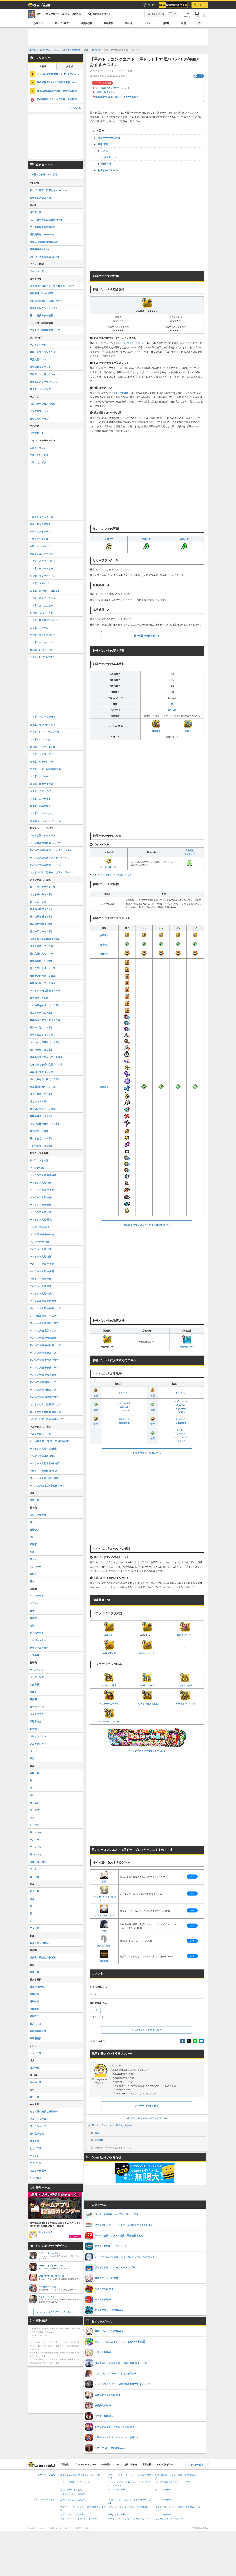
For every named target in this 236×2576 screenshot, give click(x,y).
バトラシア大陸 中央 (41, 1197)
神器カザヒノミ (184, 1629)
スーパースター (38, 1640)
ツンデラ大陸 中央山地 (42, 1234)
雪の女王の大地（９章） (42, 953)
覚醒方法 (106, 163)
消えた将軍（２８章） (41, 1094)
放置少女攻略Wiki (116, 2514)
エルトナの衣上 (146, 1679)
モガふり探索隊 (38, 2170)
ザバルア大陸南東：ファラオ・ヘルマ (50, 857)
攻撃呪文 (104, 935)
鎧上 (32, 1898)
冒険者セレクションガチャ (44, 308)
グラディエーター (39, 1647)
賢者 (32, 1610)
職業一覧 (34, 1500)
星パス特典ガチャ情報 (41, 315)
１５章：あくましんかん (42, 598)
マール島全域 (37, 1168)
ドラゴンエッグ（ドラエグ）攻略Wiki (78, 2518)
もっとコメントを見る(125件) (146, 2030)
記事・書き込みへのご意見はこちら (147, 2118)
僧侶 (32, 1537)
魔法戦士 (34, 1618)
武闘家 (33, 1544)
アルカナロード (38, 1743)
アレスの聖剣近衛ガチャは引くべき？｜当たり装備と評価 (60, 74)
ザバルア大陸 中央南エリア (44, 1367)
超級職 (166, 23)
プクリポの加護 (120, 393)
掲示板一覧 (35, 212)
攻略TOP (38, 23)
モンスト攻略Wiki (163, 2489)
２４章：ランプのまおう (42, 724)
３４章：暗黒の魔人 (40, 806)
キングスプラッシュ (40, 411)
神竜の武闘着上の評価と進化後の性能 (57, 90)
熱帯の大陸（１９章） (41, 1027)
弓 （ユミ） (36, 1854)
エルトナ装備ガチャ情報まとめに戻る (146, 1739)
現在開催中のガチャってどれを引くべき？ (52, 286)
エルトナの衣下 (184, 1679)
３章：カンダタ (38, 462)
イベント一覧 (37, 271)
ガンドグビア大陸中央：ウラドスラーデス (52, 872)
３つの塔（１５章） (40, 998)
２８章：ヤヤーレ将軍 (41, 761)
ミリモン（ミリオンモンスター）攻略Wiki (128, 2518)
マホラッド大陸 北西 (41, 1256)
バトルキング (37, 1669)
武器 (183, 23)
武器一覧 (34, 1773)
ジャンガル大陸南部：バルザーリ (47, 843)
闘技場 (128, 23)
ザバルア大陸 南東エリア (43, 1382)
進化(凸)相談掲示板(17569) (44, 242)
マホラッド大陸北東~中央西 (44, 1463)
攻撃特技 (34, 1994)
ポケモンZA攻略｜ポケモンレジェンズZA (80, 2475)
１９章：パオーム (39, 627)
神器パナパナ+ (186, 1341)
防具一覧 (34, 1891)
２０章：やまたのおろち (42, 635)
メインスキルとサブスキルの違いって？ (111, 874)
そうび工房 (35, 2163)
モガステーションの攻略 (42, 403)
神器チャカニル (146, 1647)
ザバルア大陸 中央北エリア (44, 1338)
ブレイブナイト (38, 1736)
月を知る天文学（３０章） (44, 1109)
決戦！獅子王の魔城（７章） (45, 938)
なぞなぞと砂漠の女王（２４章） (47, 1064)
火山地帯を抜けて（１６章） (45, 1005)
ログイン (200, 4)
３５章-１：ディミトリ (42, 813)
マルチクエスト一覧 (40, 1434)
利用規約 (64, 2464)
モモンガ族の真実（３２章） (45, 1123)
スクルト (181, 1430)
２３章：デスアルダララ (42, 717)
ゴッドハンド (37, 1677)
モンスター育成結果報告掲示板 (46, 219)
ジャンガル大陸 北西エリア (44, 1301)
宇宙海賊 (34, 1684)
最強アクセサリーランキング (45, 374)
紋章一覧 (34, 1972)
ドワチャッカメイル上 (147, 1697)
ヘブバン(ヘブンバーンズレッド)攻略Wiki (128, 2507)
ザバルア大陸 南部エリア (43, 1389)
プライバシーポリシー (85, 2464)
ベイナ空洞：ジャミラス (42, 835)
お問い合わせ (130, 2464)
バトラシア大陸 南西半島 (43, 1175)
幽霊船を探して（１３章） (44, 983)
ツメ (32, 1817)
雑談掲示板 (86, 23)
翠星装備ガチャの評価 (41, 293)
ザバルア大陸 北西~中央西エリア (47, 1485)
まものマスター (38, 1633)
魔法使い (34, 1529)
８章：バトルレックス (41, 546)
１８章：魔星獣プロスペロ (44, 620)
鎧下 (32, 1906)
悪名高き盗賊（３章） (41, 909)
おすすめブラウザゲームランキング (56, 2312)
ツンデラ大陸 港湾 (39, 1227)
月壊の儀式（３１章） (41, 1116)
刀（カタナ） (37, 1869)
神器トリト (109, 1629)
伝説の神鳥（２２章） (41, 1049)
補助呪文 (104, 944)
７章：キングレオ (39, 539)
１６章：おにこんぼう (41, 605)
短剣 (32, 1795)
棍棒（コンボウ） (39, 1862)
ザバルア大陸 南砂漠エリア (44, 1397)
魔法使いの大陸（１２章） (44, 975)
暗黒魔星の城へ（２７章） (44, 1086)
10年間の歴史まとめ (105, 92)
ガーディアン (37, 1706)
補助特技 (34, 2001)
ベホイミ (181, 1441)
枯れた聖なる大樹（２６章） (45, 1079)
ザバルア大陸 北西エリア (43, 1330)
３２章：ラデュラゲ (40, 791)
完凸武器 (184, 538)
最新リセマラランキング (42, 352)
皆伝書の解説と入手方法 (42, 1957)
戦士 (32, 1522)
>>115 (95, 2010)
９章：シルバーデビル (41, 553)
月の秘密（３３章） (40, 1131)
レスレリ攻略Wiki (163, 2499)
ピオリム (181, 1412)
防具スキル (35, 2023)
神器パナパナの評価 (109, 137)
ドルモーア (124, 1419)
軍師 (32, 1758)
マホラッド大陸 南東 (41, 1286)
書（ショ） (35, 1876)
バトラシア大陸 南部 (41, 1182)
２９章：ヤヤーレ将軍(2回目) (45, 769)
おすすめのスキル (108, 170)
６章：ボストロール (40, 531)
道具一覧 (34, 2067)
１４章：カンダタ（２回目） (45, 590)
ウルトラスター (38, 1714)
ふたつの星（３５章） (41, 1146)
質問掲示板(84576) (40, 249)
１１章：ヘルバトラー (41, 568)
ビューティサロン (39, 2119)
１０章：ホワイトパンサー (44, 561)
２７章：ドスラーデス (41, 754)
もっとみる (75, 107)
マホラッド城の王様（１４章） (46, 990)
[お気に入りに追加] (156, 14)
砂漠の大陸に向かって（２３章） (47, 1057)
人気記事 (42, 66)
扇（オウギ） (37, 1832)
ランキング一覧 (38, 344)
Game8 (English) (165, 2464)
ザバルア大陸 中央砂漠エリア (45, 1345)
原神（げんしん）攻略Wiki (73, 2499)
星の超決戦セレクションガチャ (46, 300)
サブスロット (108, 157)
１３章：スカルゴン (40, 583)
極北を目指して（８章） (42, 946)
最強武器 (108, 23)
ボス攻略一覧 (37, 433)
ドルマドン (124, 1392)
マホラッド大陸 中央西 (42, 1271)
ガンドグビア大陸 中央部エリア (46, 1419)
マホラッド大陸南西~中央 (43, 1471)
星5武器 (172, 709)
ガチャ (147, 23)
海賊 (32, 1625)
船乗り (33, 1552)
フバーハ (181, 1434)
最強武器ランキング (40, 359)
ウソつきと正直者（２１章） (45, 1042)
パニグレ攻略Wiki (163, 2514)
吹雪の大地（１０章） (41, 961)
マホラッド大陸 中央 (41, 1293)
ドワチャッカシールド (109, 1715)
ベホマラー (124, 1410)
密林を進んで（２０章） (42, 1035)
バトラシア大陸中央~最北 (43, 1448)
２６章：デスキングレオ (42, 747)
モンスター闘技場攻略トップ (45, 330)
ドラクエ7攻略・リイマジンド (75, 2482)
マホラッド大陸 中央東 (42, 1264)
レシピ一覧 (35, 2053)
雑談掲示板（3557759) (42, 234)
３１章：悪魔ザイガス (41, 784)
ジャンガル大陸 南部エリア (44, 1323)
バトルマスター (38, 1596)
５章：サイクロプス (40, 524)
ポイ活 (149, 5)
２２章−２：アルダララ (42, 657)
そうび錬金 (35, 2178)
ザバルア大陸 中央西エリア (44, 1360)
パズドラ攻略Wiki (116, 2489)
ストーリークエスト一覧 (42, 887)
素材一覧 (34, 2097)
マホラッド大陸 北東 (41, 1249)
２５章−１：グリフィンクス (44, 732)
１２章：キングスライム (42, 576)
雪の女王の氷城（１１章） (44, 968)
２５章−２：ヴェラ (40, 739)
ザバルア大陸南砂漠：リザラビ (46, 865)
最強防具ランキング (40, 367)
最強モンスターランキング (44, 381)
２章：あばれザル (39, 455)
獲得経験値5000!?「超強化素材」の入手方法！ (60, 82)
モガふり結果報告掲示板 (42, 227)
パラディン (35, 1603)
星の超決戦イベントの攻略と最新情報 (57, 99)
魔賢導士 (156, 726)
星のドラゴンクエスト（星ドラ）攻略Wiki (112, 2125)
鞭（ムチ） (35, 1802)
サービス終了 (62, 23)
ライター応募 (197, 2464)
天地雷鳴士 (35, 1721)
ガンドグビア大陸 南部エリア (45, 1412)
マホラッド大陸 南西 (41, 1278)
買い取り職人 (37, 2133)
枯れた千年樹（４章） (41, 916)
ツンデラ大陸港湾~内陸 (42, 1456)
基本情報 (103, 144)
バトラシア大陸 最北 (41, 1219)
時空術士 (34, 1729)
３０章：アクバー (39, 776)
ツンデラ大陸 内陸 (39, 1241)
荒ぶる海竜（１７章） (41, 1012)
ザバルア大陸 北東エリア (43, 1352)
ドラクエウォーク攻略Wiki (73, 2493)
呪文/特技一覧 (37, 1986)
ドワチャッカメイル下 (184, 1697)
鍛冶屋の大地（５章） (41, 924)
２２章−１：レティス (41, 650)
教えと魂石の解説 (39, 1943)
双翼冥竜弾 (124, 1423)
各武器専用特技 (38, 2031)
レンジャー (35, 1566)
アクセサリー (37, 1928)
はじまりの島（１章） (41, 894)
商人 (32, 1581)
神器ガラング (109, 1647)
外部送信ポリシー (110, 2464)
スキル (105, 150)
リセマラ (108, 538)
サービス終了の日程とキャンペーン (112, 88)
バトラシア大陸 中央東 (42, 1190)
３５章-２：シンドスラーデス (45, 821)
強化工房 (34, 2141)
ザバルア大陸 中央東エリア (44, 1375)
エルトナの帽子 (109, 1680)
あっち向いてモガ (39, 418)
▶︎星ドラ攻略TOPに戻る (44, 174)
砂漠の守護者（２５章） (42, 1072)
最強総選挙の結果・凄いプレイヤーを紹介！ (117, 96)
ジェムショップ (38, 2126)
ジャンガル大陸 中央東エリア (45, 1308)
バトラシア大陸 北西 (41, 1205)
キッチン (34, 2156)
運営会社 (147, 2464)
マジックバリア (180, 1437)
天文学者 (34, 1655)
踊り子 (33, 1559)
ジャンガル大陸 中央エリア (44, 1315)
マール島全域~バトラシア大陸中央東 (49, 1441)
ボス (199, 23)
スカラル (124, 1407)
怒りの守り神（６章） (41, 931)
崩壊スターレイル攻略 (71, 2489)
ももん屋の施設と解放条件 (44, 2111)
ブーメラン (35, 1847)
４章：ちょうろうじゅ (41, 516)
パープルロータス (131, 343)
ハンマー (34, 1839)
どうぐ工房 (35, 2148)
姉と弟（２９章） (39, 1101)
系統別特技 (35, 2038)
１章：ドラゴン (38, 447)
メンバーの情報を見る (147, 2105)
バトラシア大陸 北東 (41, 1212)
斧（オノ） (35, 1825)
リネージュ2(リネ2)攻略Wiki (169, 2518)
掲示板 (69, 66)
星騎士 (188, 726)
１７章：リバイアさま (41, 613)
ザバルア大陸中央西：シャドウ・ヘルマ (51, 850)
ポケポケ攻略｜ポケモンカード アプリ (174, 2482)
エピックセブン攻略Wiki (72, 2514)
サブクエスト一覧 (39, 1160)
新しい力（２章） (39, 902)
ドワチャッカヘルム (109, 1697)
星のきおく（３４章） (41, 1138)
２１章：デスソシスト (41, 642)
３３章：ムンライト (40, 798)
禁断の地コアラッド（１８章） (46, 1020)
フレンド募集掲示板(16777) (44, 256)
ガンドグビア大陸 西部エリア (45, 1404)
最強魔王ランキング (40, 389)
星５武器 (99, 2140)
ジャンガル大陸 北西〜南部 (44, 1478)
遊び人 (33, 1574)
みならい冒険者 (38, 1515)
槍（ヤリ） (35, 1810)
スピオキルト (124, 1403)
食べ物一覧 (35, 2082)
